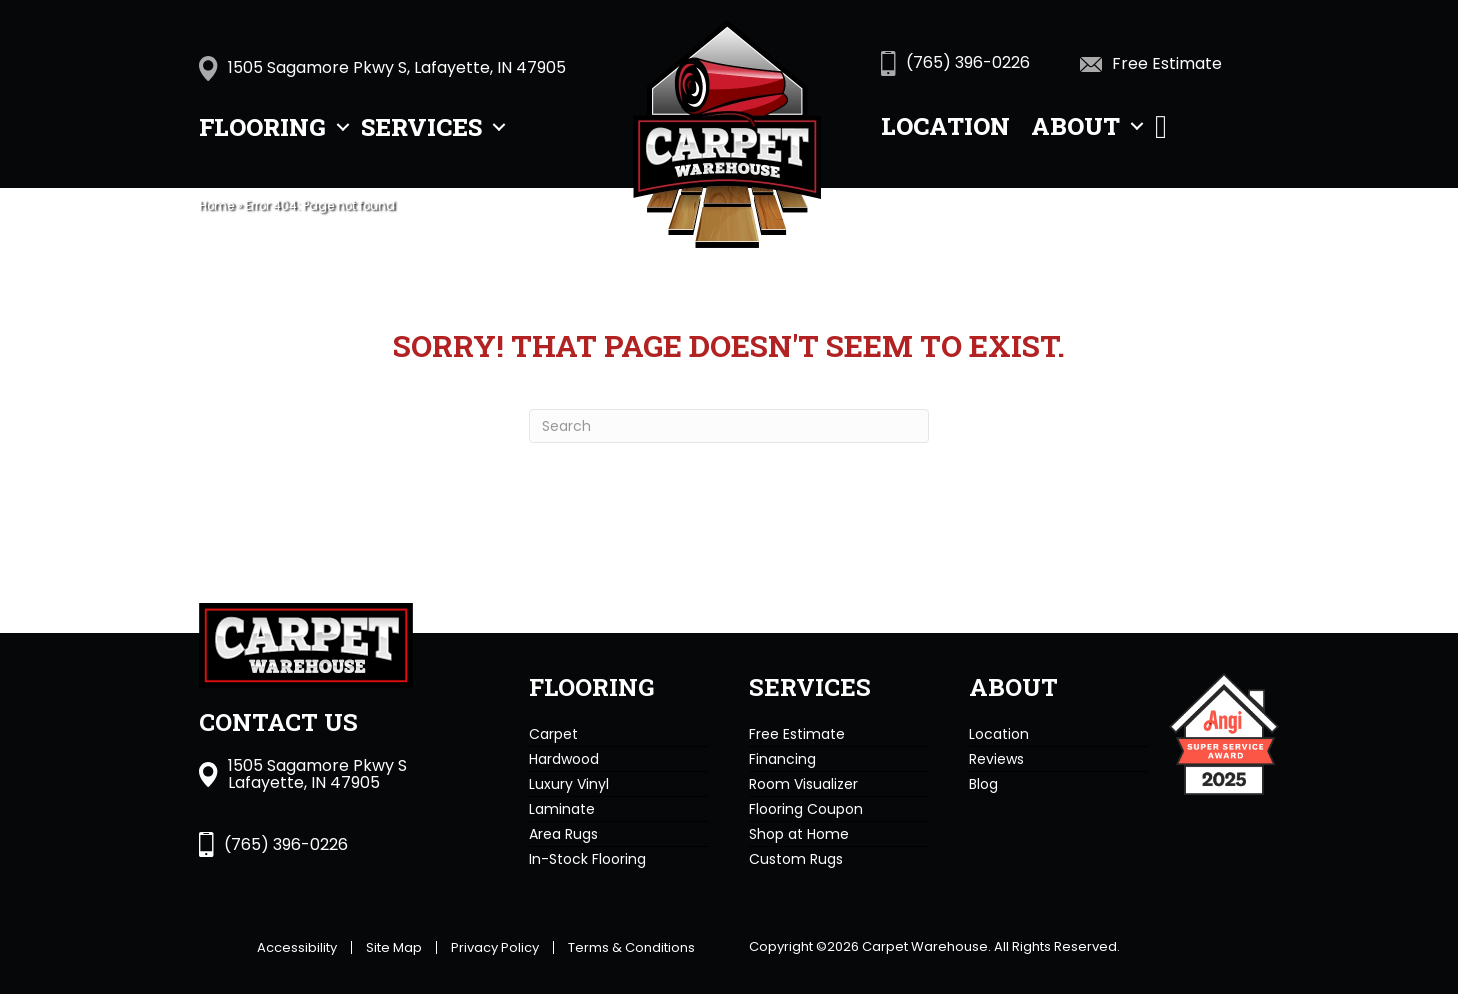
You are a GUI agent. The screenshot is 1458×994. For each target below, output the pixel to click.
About (1075, 126)
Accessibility (297, 947)
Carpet (553, 734)
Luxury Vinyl (569, 784)
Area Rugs (563, 834)
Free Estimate (797, 734)
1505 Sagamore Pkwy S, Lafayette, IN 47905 (397, 67)
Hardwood (564, 759)
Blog (983, 784)
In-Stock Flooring (587, 859)
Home (216, 206)
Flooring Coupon (806, 809)
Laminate (562, 809)
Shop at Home (799, 834)
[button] (343, 127)
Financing (782, 759)
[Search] (729, 426)
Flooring (262, 127)
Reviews (996, 759)
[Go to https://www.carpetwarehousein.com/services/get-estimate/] (1179, 63)
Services (421, 127)
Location (945, 126)
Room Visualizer (803, 784)
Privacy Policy (495, 947)
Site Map (394, 947)
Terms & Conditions (631, 947)
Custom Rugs (796, 859)
